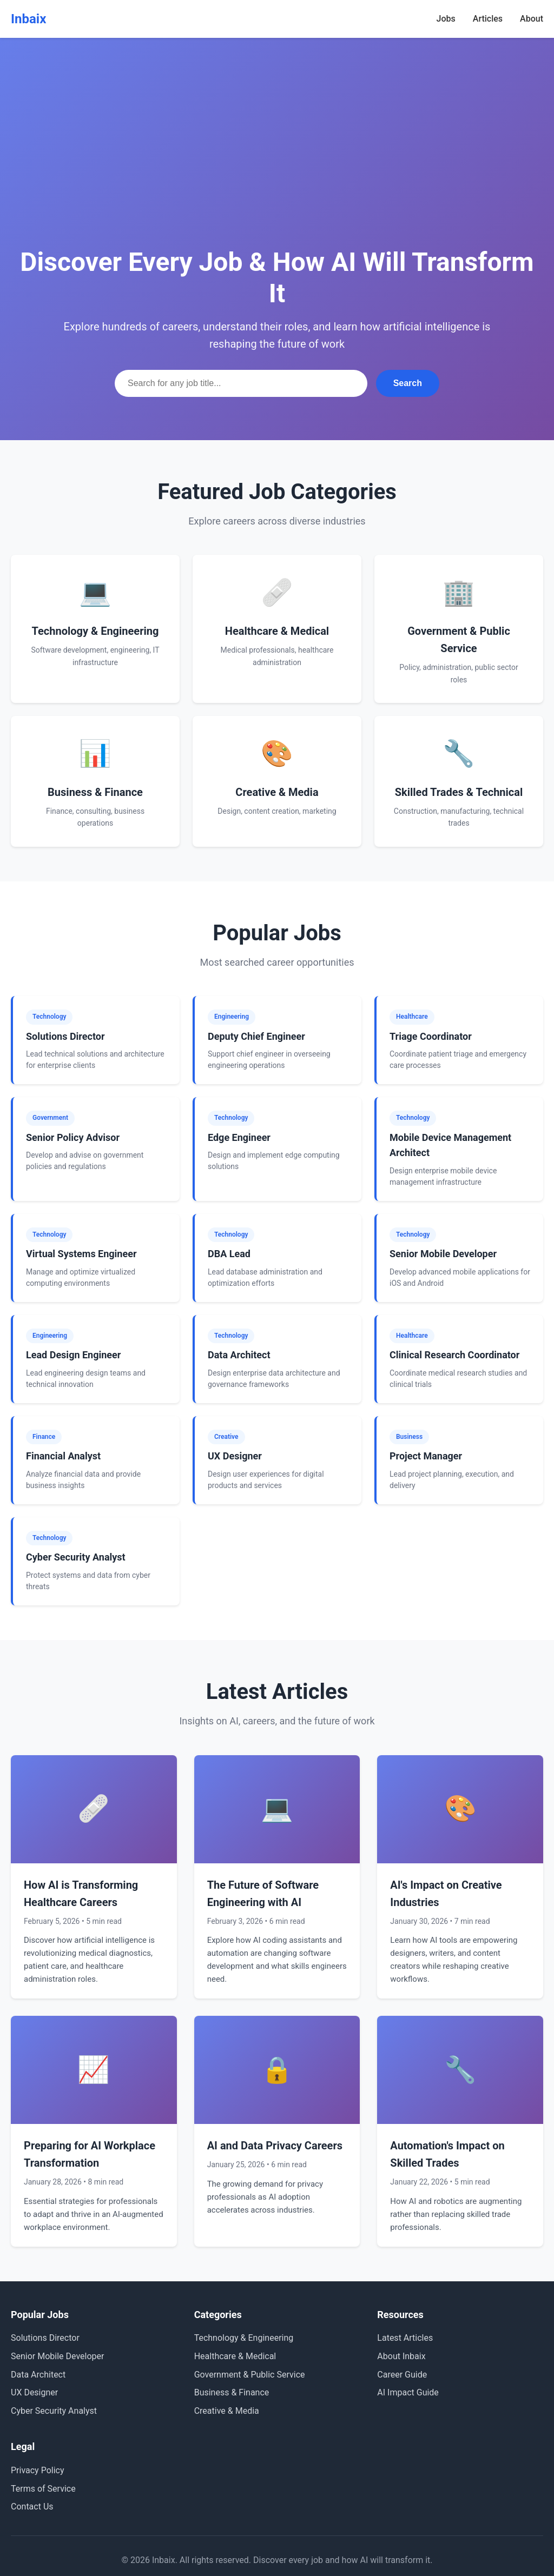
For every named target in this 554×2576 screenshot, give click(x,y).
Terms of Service (43, 2489)
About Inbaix (401, 2356)
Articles (488, 19)
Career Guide (402, 2374)
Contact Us (32, 2506)
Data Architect (38, 2374)
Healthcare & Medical (235, 2356)
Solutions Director (45, 2338)
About (531, 19)
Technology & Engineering (244, 2338)
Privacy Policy (37, 2470)
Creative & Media (226, 2411)
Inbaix (28, 18)
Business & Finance (231, 2392)
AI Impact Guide (408, 2392)
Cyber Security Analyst (54, 2411)
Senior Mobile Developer (57, 2356)
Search (407, 383)
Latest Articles (405, 2338)
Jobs (446, 19)
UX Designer (34, 2392)
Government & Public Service (249, 2374)
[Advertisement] (277, 162)
